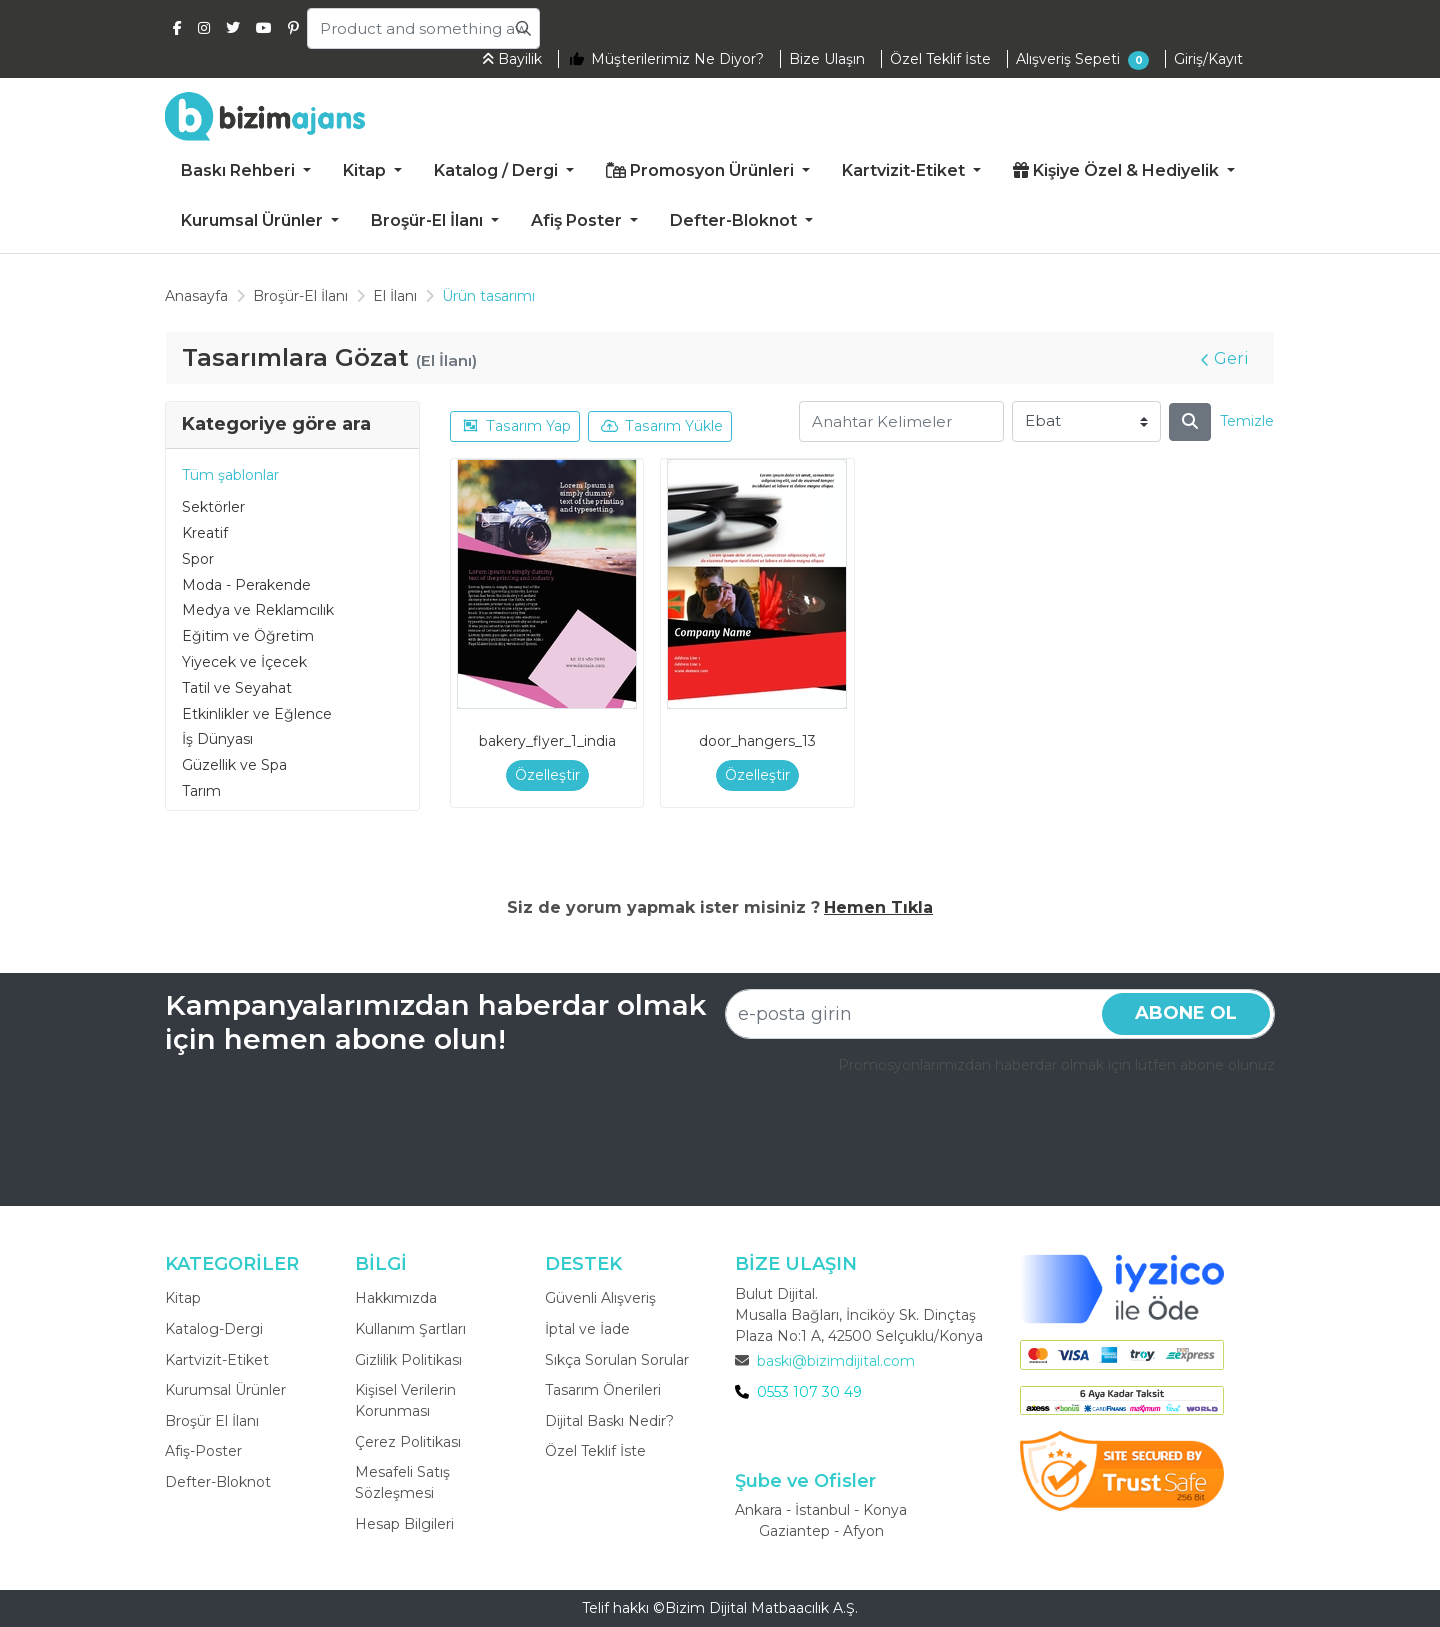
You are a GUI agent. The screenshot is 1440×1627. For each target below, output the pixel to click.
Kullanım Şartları (410, 1329)
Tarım (201, 791)
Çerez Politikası (408, 1442)
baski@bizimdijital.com (836, 1361)
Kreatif (205, 533)
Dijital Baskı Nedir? (609, 1421)
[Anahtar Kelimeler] (901, 421)
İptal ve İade (587, 1329)
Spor (198, 559)
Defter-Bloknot (218, 1482)
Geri (1224, 358)
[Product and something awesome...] (423, 28)
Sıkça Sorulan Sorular (617, 1360)
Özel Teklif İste (595, 1451)
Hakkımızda (396, 1298)
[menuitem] (246, 171)
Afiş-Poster (203, 1451)
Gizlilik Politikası (408, 1360)
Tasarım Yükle (661, 426)
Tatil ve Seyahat (237, 688)
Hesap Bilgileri (404, 1524)
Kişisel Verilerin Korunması (405, 1400)
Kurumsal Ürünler (225, 1390)
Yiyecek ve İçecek (244, 662)
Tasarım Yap (516, 426)
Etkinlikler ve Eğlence (257, 714)
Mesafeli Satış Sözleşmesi (402, 1482)
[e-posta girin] (1000, 1014)
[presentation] (1123, 1131)
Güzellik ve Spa (234, 765)
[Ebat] (1086, 421)
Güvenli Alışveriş (600, 1298)
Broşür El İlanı (212, 1421)
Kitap (183, 1298)
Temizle (1247, 421)
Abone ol (1186, 1013)
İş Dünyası (217, 739)
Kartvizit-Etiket (217, 1360)
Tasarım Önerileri (603, 1390)
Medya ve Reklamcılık (258, 610)
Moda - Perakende (246, 585)
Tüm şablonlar (230, 475)
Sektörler (213, 507)
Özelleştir (547, 775)
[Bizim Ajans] (265, 116)
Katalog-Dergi (214, 1329)
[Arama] (1190, 422)
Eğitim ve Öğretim (248, 636)
